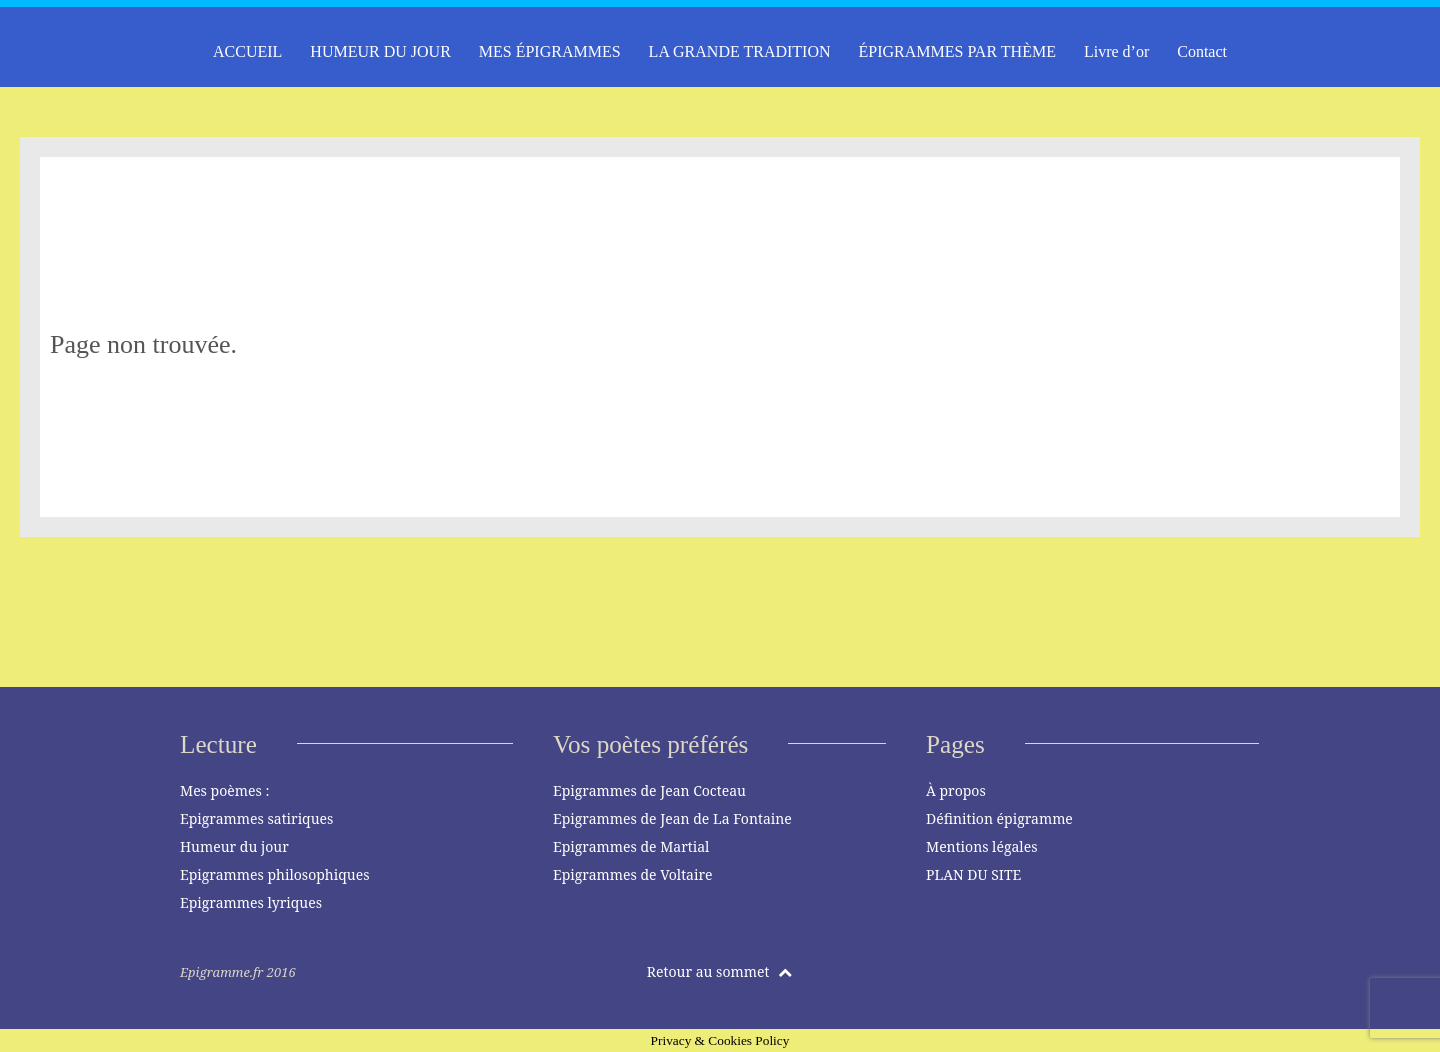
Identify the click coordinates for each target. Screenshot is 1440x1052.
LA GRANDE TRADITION (740, 51)
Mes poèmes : (224, 790)
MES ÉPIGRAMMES (550, 51)
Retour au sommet (719, 971)
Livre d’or (1116, 51)
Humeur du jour (234, 846)
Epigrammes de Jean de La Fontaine (672, 818)
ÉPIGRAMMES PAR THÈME (957, 51)
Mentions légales (982, 846)
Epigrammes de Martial (631, 846)
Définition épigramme (999, 818)
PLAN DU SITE (973, 874)
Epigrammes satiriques (256, 818)
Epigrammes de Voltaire (633, 874)
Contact (1202, 51)
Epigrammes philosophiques (274, 874)
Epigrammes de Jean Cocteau (649, 790)
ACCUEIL (247, 51)
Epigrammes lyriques (251, 902)
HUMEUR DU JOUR (380, 51)
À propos (956, 790)
